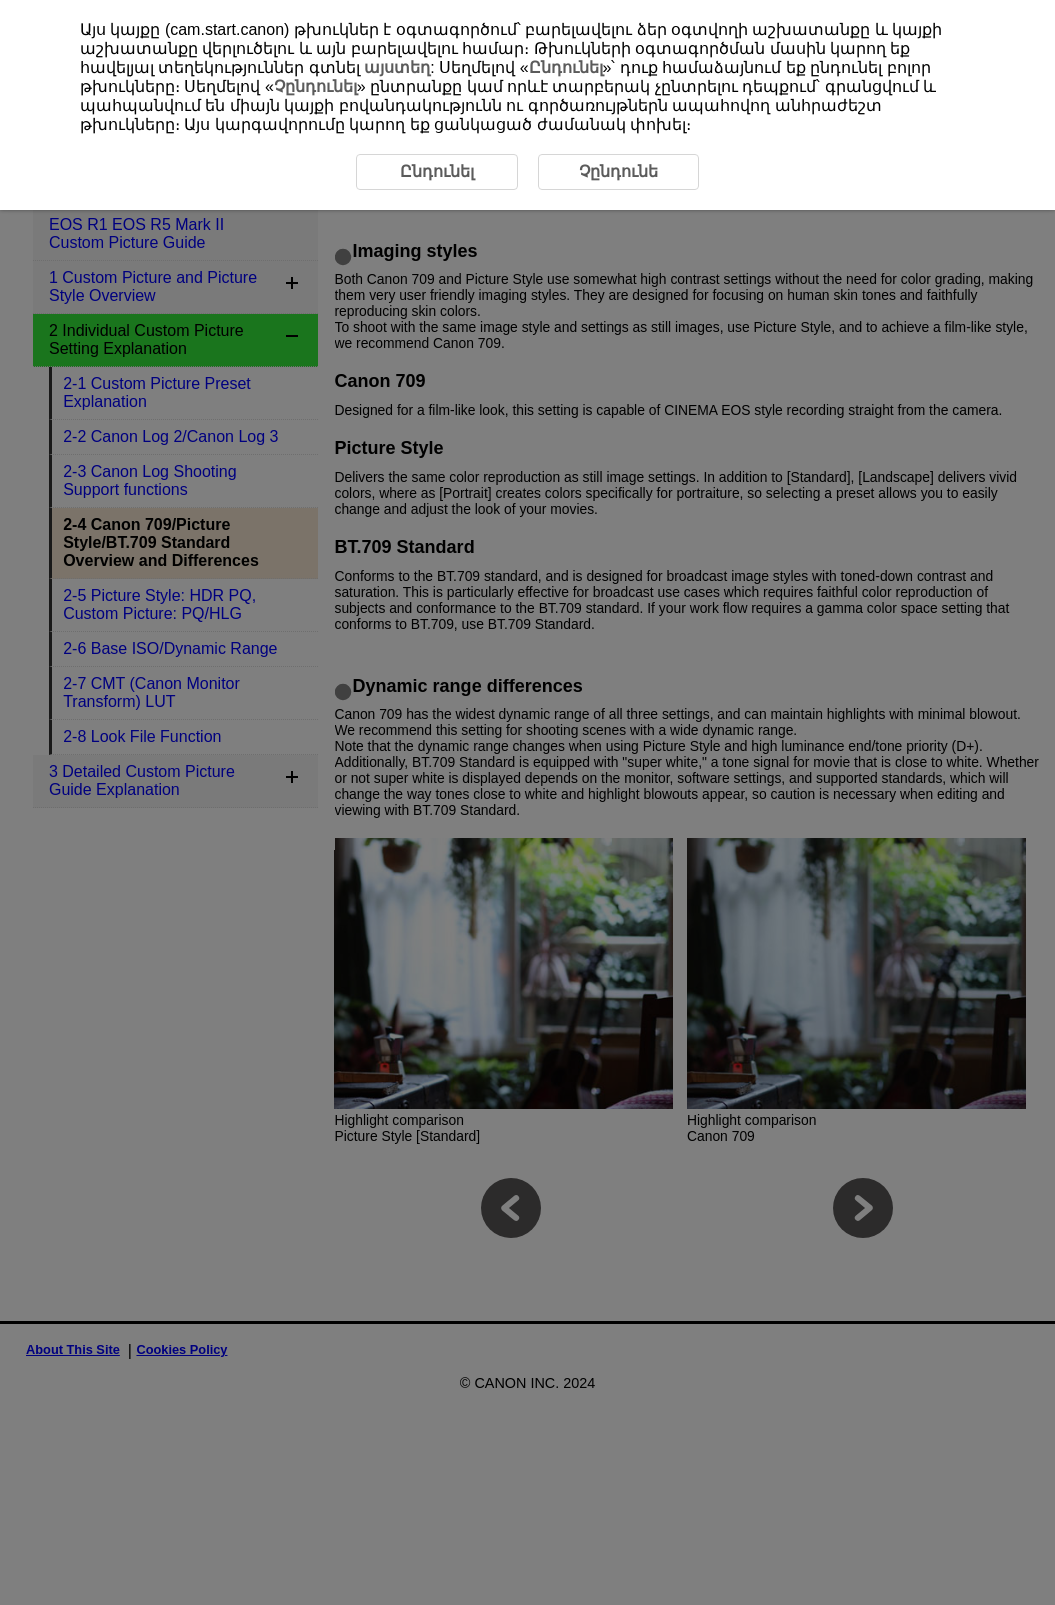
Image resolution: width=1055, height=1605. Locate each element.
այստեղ (397, 67)
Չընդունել (315, 86)
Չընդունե (618, 171)
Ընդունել (566, 67)
